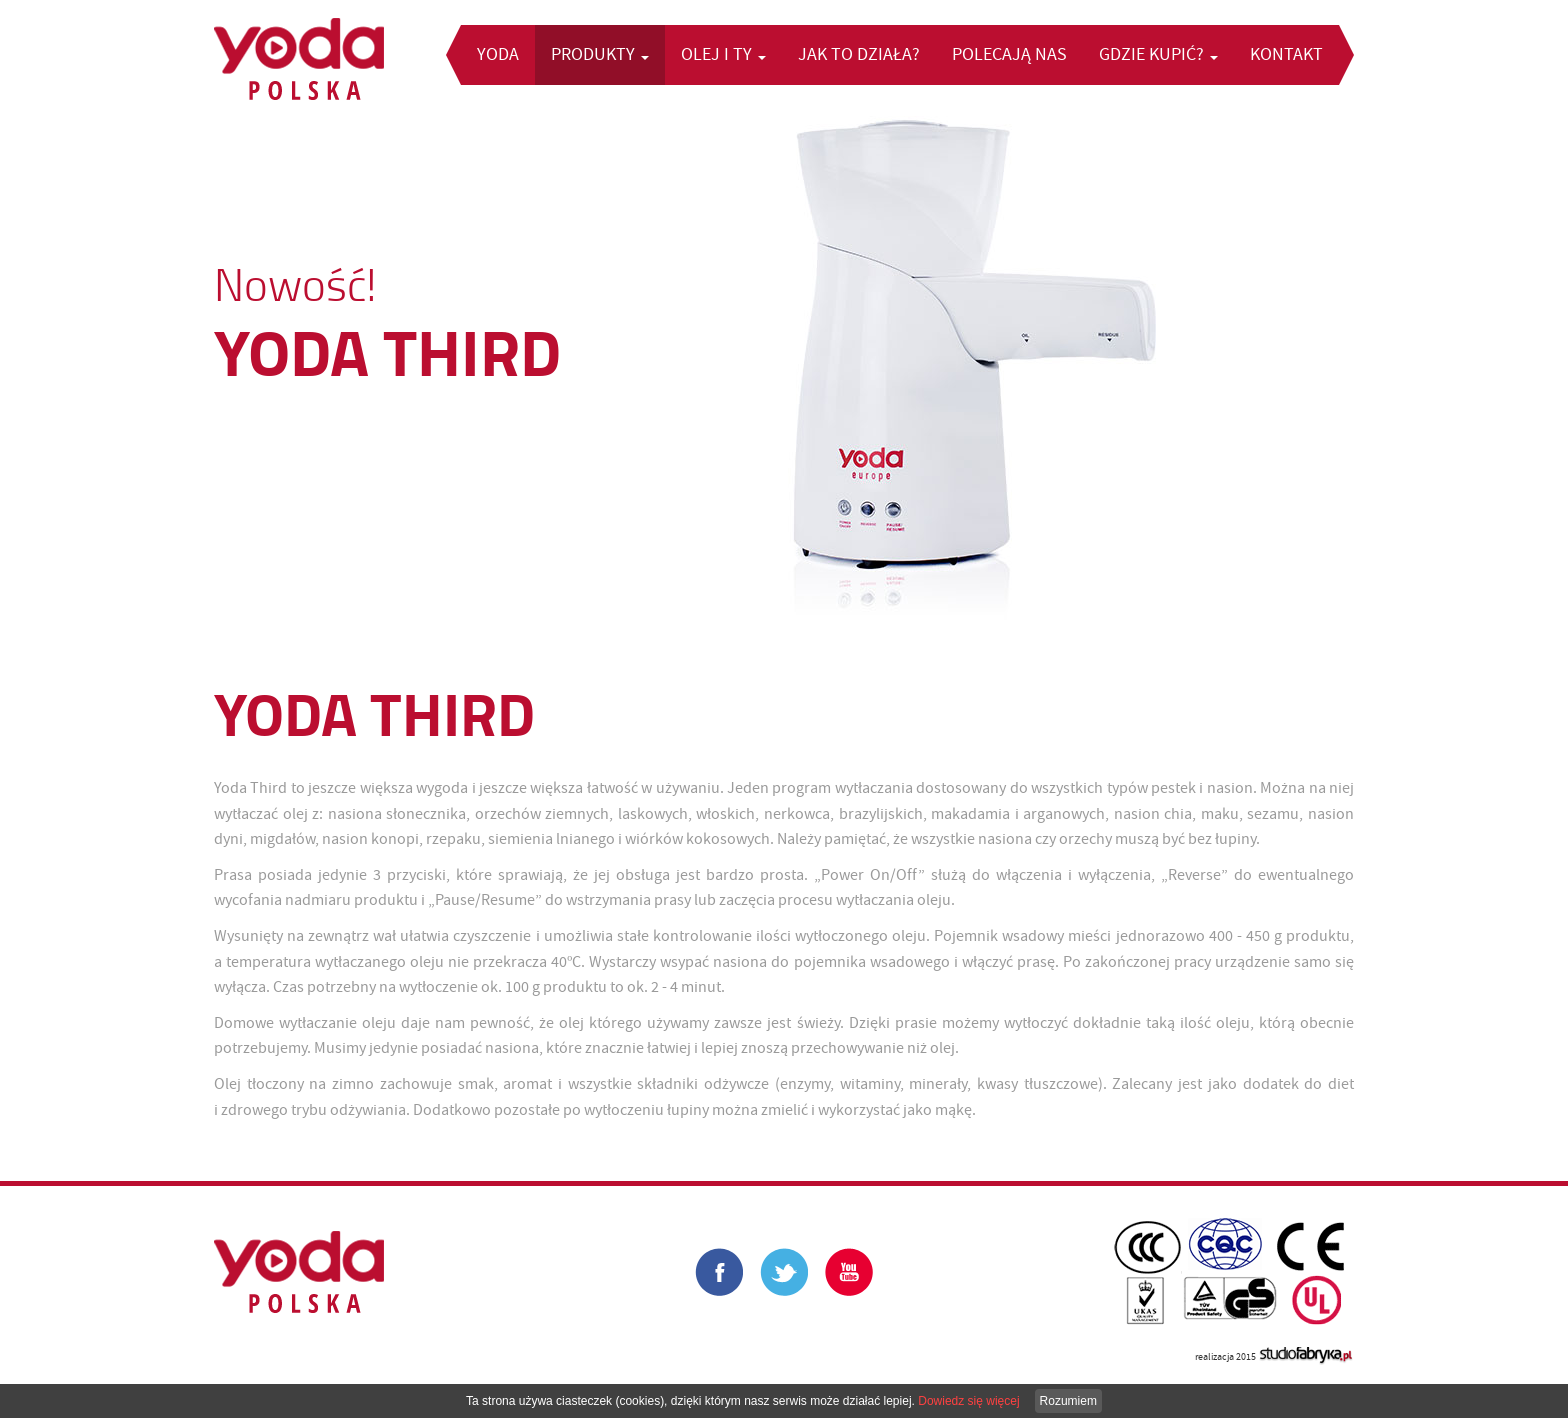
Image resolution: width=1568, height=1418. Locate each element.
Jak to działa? (859, 54)
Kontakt (1286, 54)
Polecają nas (1009, 54)
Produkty (600, 54)
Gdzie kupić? (1158, 54)
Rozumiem (1068, 1401)
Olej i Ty (723, 54)
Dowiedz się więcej (968, 1401)
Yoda (498, 54)
